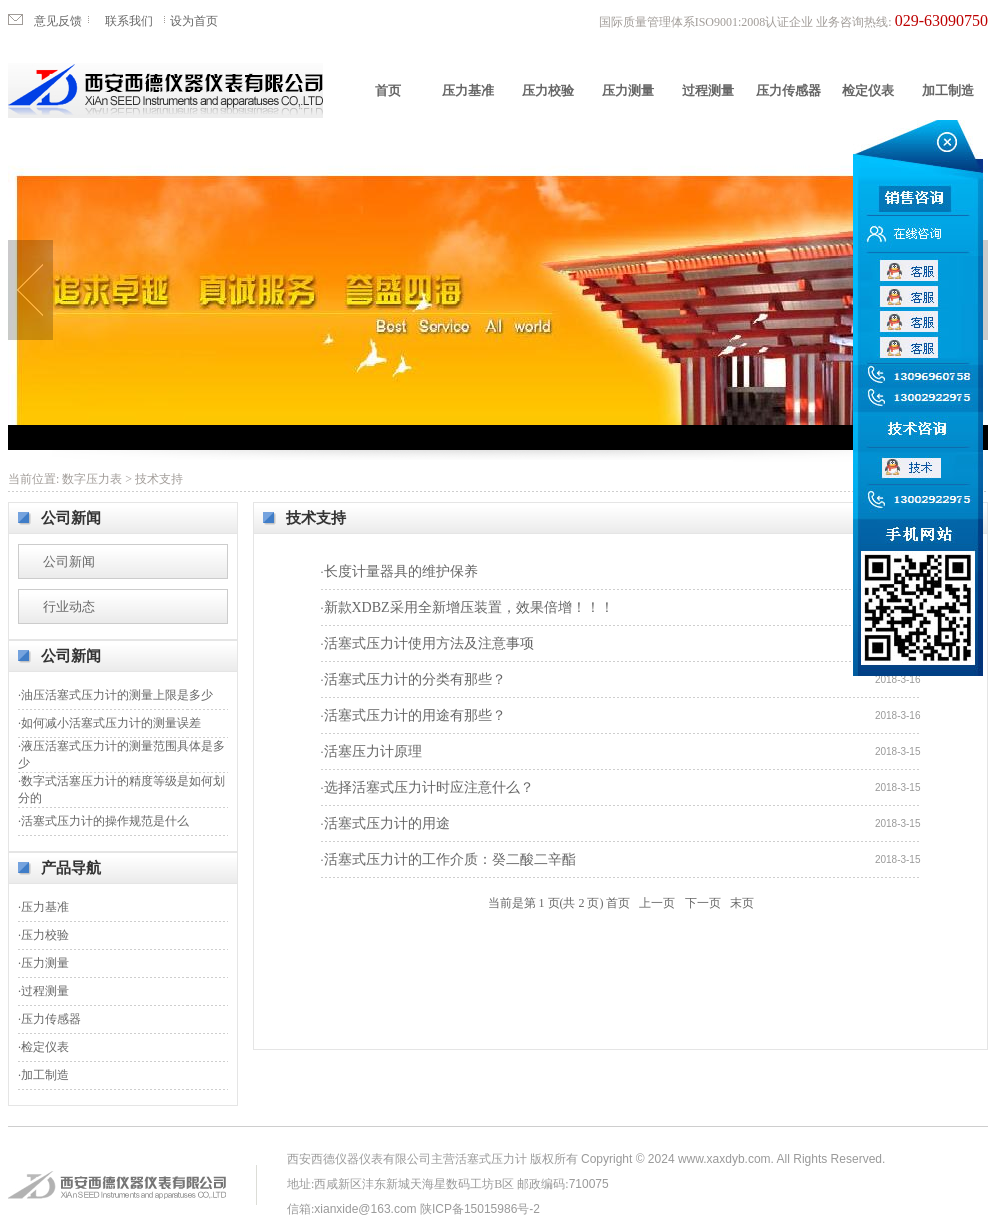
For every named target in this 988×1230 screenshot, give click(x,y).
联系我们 (129, 21)
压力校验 (548, 90)
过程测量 (708, 90)
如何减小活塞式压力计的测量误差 (111, 723)
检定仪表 (868, 90)
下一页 (703, 903)
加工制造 (948, 90)
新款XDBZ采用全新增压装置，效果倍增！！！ (469, 607)
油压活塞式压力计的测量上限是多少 (117, 695)
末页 (742, 903)
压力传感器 (788, 90)
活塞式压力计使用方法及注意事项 (429, 643)
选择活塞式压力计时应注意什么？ (429, 787)
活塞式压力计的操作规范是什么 (105, 821)
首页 (388, 90)
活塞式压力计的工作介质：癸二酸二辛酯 (450, 859)
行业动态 (69, 606)
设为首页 (194, 21)
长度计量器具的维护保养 (401, 571)
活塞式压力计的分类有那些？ (415, 679)
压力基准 (468, 90)
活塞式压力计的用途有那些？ (415, 715)
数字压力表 (92, 479)
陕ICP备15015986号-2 (480, 1209)
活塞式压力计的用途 (387, 823)
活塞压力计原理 (373, 751)
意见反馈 (58, 21)
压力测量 (628, 90)
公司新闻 (69, 561)
